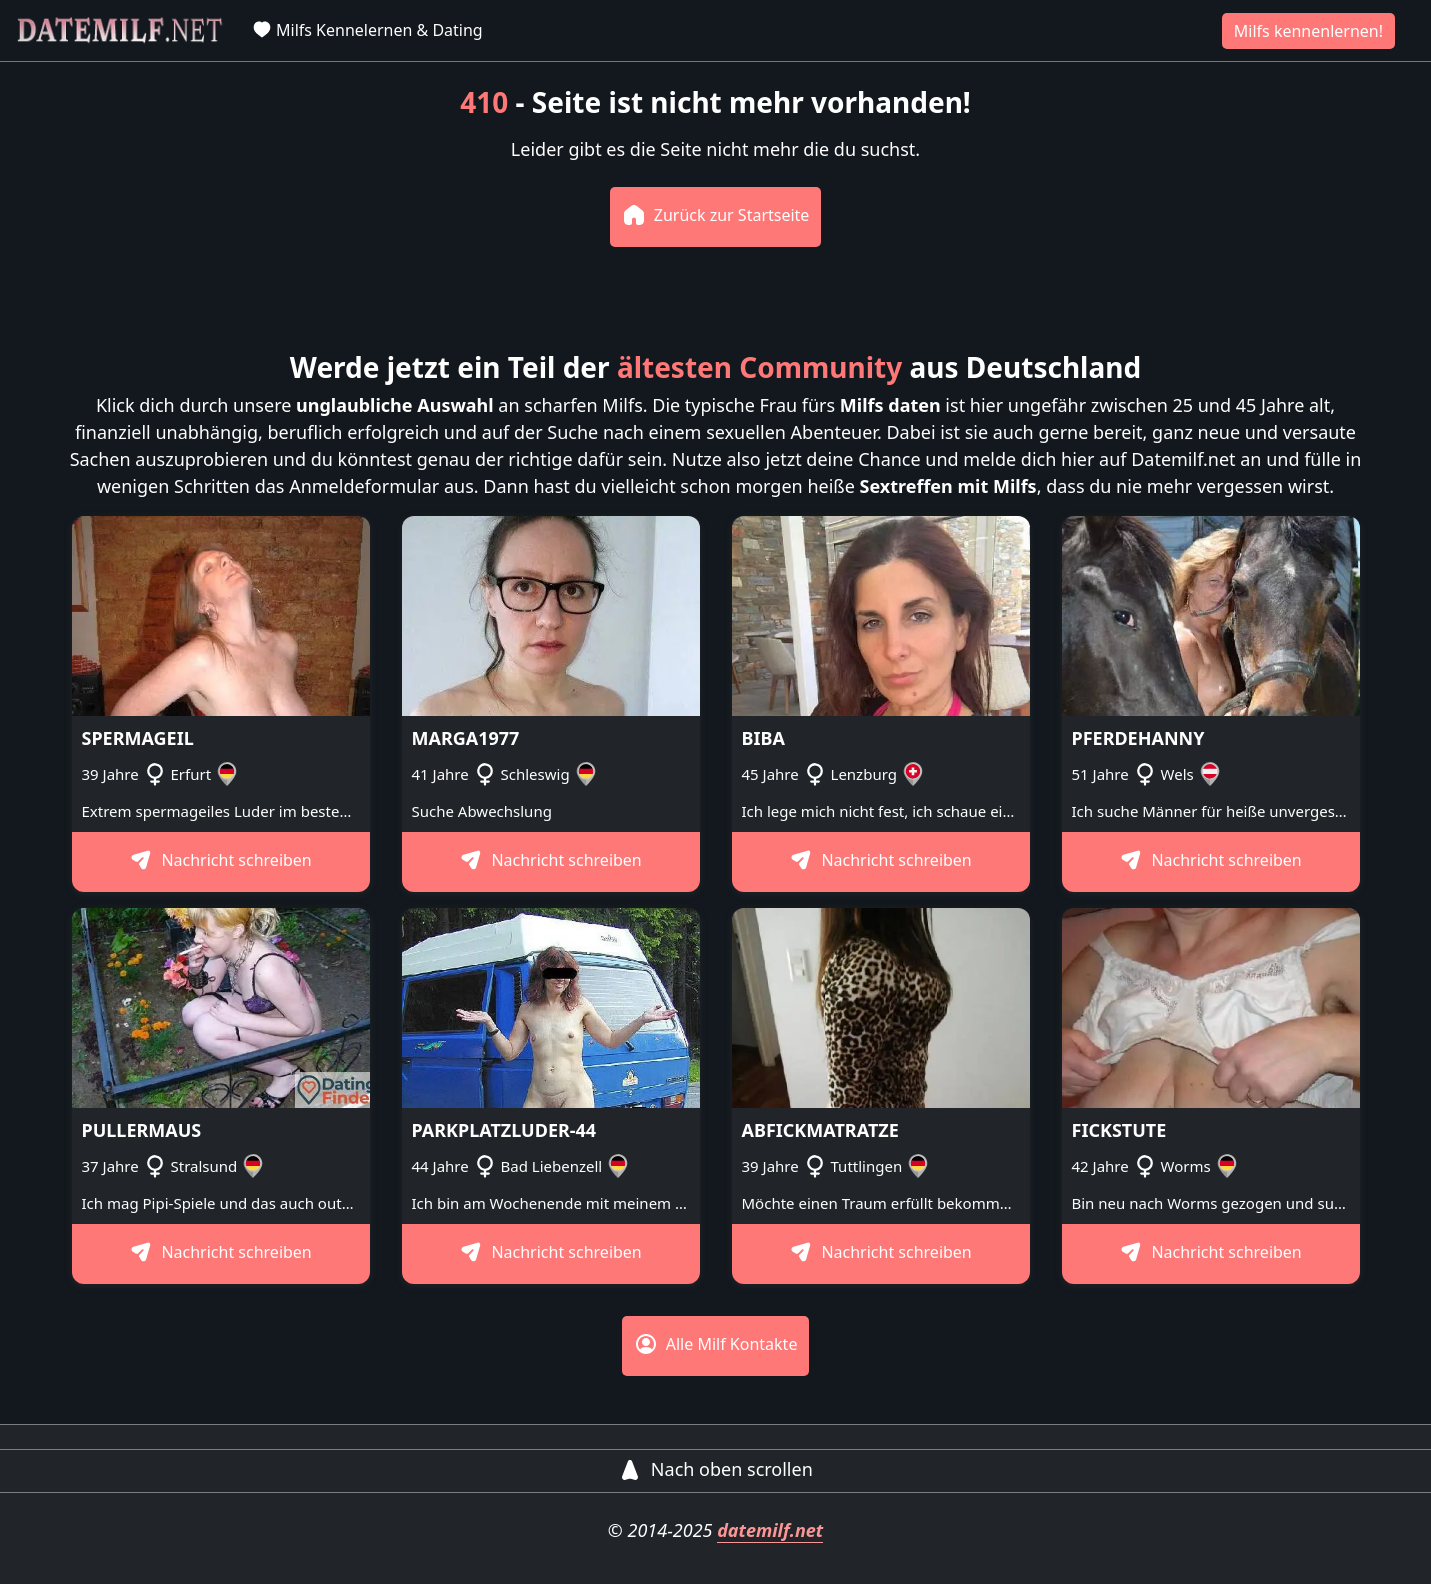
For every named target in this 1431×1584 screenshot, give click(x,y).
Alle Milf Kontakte (716, 1344)
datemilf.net (770, 1530)
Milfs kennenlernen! (1308, 31)
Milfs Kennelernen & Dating (367, 30)
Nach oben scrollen (715, 1469)
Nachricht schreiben (220, 860)
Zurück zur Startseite (716, 215)
